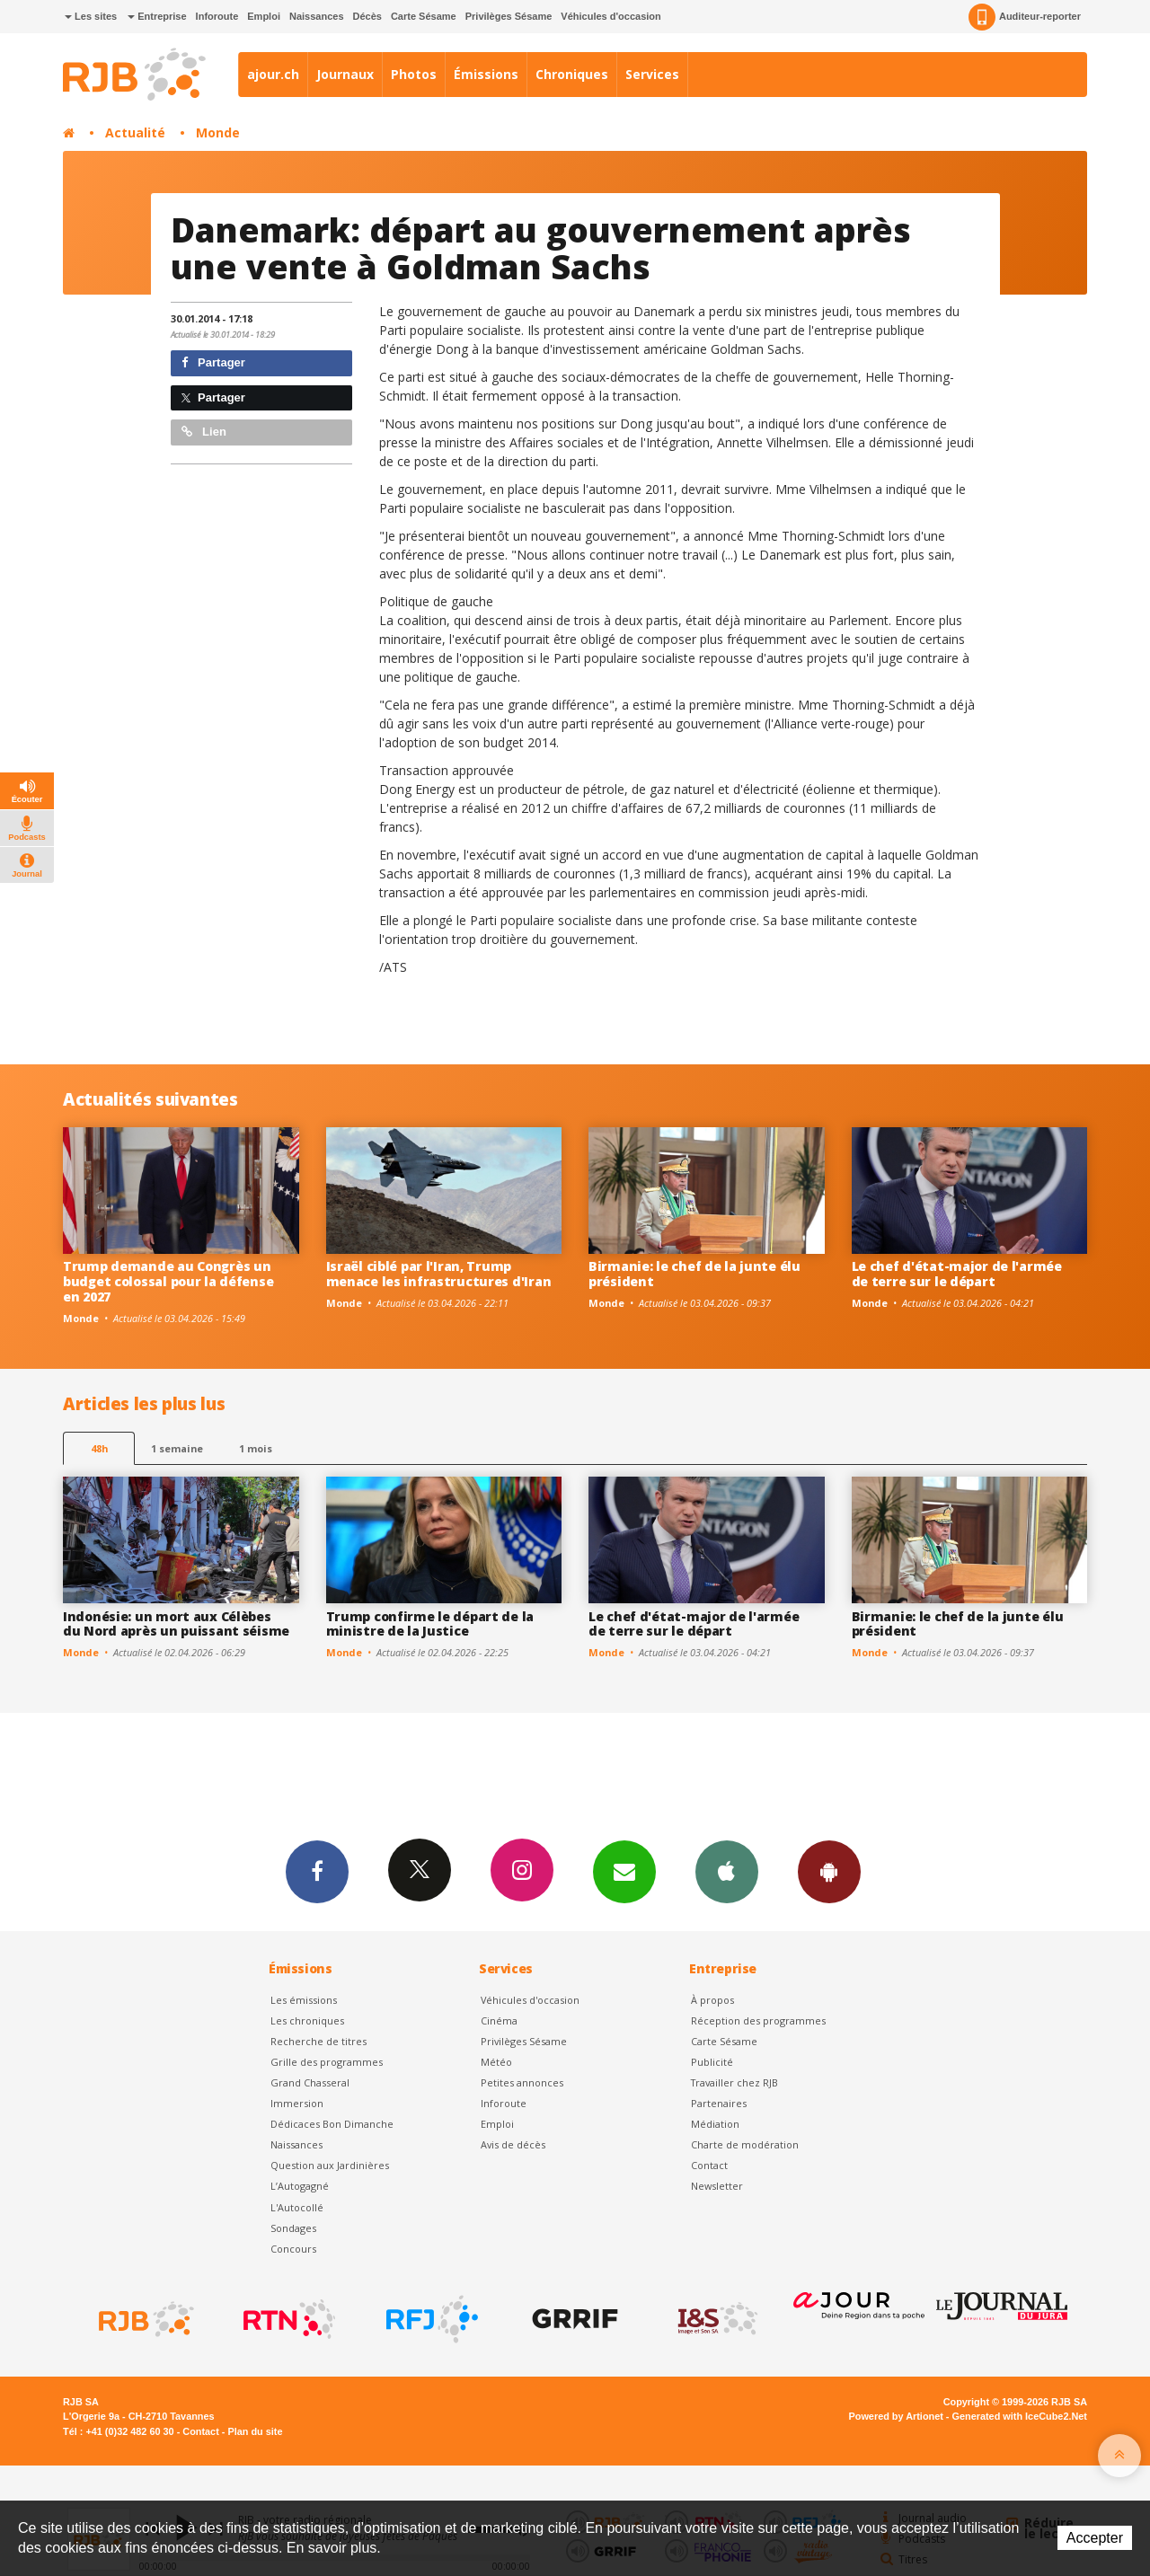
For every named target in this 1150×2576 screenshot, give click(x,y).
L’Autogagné (299, 2186)
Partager (213, 362)
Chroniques (571, 74)
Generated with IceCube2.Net (1019, 2416)
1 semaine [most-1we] (177, 1448)
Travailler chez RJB (734, 2082)
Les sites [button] (91, 16)
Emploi (263, 16)
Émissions (486, 74)
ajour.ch (273, 74)
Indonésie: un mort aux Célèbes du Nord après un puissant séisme (176, 1624)
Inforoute (217, 16)
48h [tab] (99, 1448)
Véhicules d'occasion (610, 16)
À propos (712, 2000)
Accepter (1094, 2537)
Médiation (715, 2124)
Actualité (135, 132)
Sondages (293, 2228)
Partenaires (719, 2103)
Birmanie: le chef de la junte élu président (694, 1273)
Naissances (316, 16)
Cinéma (499, 2020)
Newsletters (624, 1870)
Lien (203, 431)
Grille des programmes (326, 2062)
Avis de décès (513, 2144)
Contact (709, 2165)
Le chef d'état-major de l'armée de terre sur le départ (957, 1273)
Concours (293, 2248)
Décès (367, 16)
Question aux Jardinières (329, 2165)
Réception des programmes (758, 2020)
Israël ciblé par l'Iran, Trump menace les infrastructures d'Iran (439, 1273)
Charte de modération (745, 2144)
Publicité (712, 2062)
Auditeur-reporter (1025, 17)
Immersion (296, 2103)
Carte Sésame (423, 16)
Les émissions (303, 2000)
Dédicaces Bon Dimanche (332, 2124)
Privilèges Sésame (509, 16)
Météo (496, 2062)
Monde (218, 132)
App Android (829, 1870)
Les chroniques (307, 2020)
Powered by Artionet (896, 2416)
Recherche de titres (318, 2041)
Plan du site (254, 2431)
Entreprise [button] (157, 16)
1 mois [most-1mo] (255, 1448)
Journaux (345, 74)
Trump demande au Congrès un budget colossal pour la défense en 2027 (168, 1281)
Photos (414, 74)
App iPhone (726, 1870)
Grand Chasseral (309, 2082)
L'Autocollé (296, 2207)
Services (652, 74)
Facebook (317, 1870)
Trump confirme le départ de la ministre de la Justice (430, 1624)
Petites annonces (522, 2082)
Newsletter (717, 2186)
